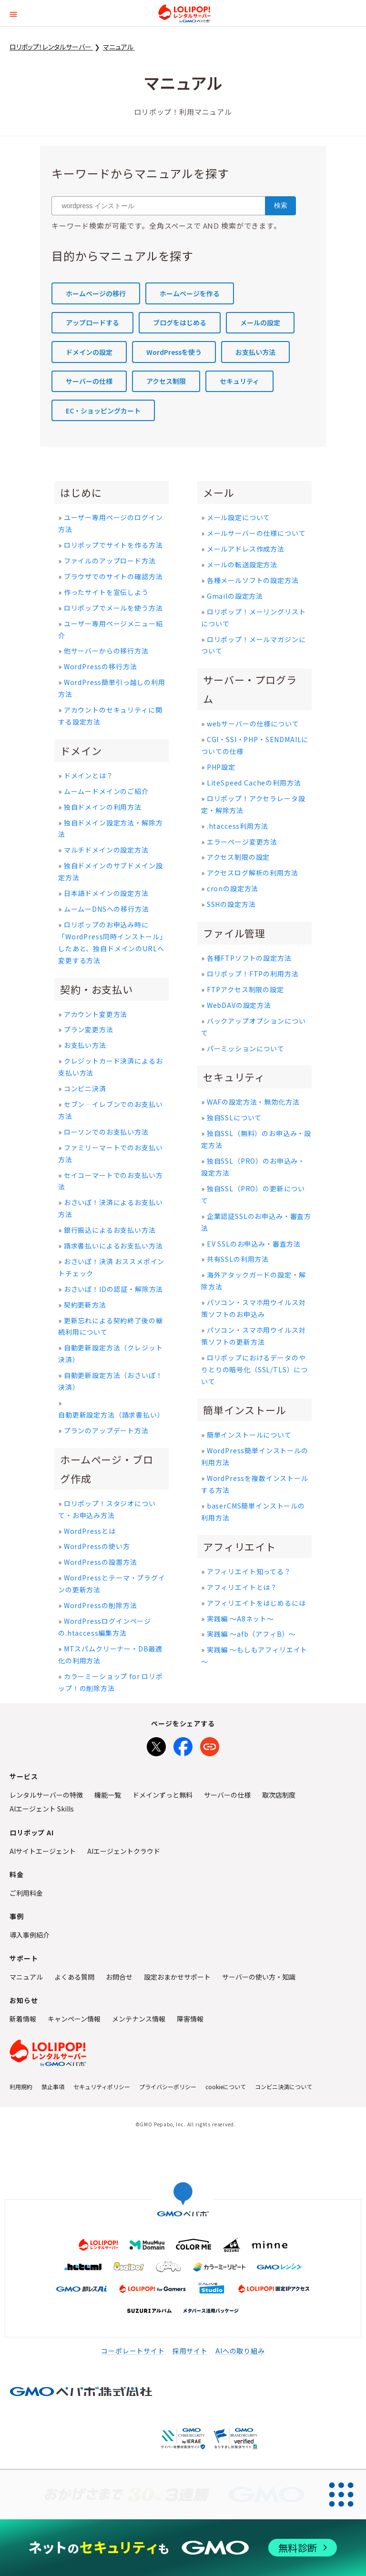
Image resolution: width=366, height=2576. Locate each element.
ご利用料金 (26, 1893)
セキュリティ (239, 381)
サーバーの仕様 (89, 381)
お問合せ (119, 1977)
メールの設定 (260, 322)
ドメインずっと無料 (162, 1795)
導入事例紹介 (30, 1935)
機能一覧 (107, 1795)
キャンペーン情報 (74, 2018)
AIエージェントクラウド (123, 1851)
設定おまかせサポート (177, 1977)
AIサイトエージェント (43, 1851)
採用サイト (190, 2350)
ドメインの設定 (89, 352)
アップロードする (92, 322)
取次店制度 (278, 1795)
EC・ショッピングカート (103, 410)
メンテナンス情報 (138, 2018)
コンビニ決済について (283, 2087)
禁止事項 (52, 2087)
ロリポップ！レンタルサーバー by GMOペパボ (184, 13)
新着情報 (23, 2018)
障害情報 (190, 2018)
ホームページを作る (190, 293)
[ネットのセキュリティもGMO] (183, 2547)
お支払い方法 (255, 352)
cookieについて (225, 2087)
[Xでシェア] (156, 1744)
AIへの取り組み (240, 2350)
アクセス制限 (166, 381)
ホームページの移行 (96, 293)
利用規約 (21, 2087)
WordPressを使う (174, 352)
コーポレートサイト (133, 2350)
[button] (13, 13)
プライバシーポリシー (167, 2087)
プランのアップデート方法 (106, 1430)
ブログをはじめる (179, 322)
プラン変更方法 (88, 1029)
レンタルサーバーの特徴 (46, 1795)
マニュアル (26, 1977)
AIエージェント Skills (42, 1808)
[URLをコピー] (209, 1744)
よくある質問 (74, 1977)
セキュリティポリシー (101, 2087)
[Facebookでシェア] (183, 1744)
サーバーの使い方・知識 (258, 1977)
